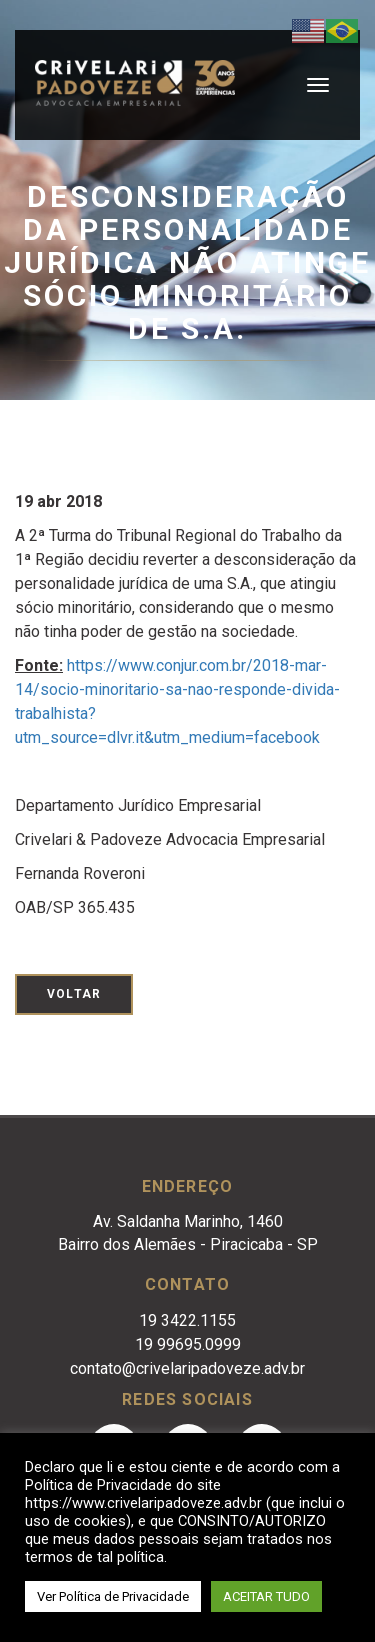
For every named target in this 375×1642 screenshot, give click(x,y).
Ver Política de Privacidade (113, 1596)
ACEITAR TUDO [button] (266, 1596)
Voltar (74, 994)
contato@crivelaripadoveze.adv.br (187, 1368)
